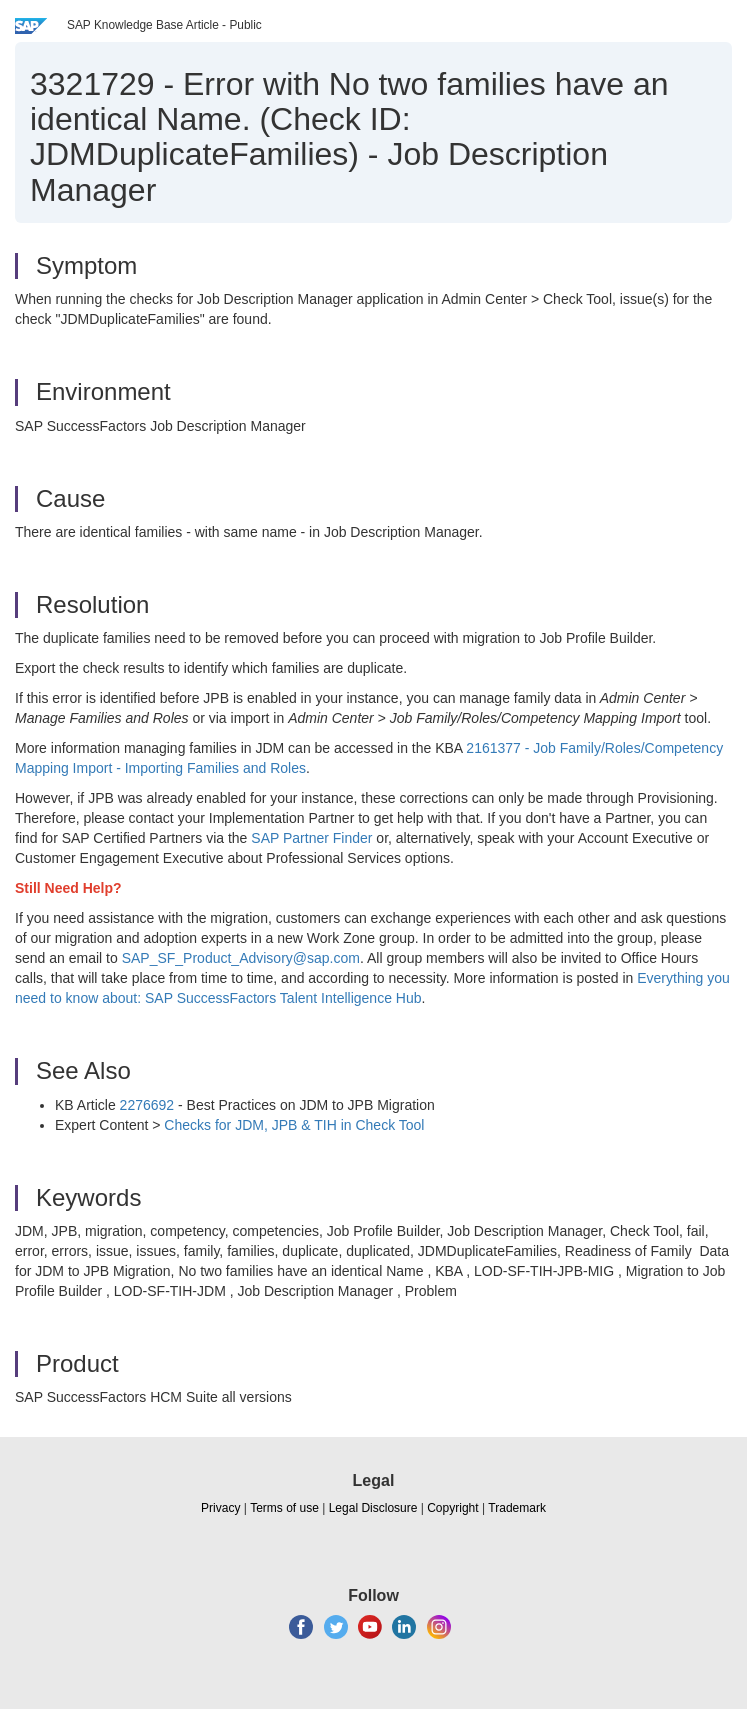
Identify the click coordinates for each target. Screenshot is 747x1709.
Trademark (517, 1508)
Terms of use (284, 1508)
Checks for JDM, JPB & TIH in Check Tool (294, 1125)
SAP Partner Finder (311, 838)
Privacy (220, 1508)
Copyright (452, 1508)
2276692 (147, 1105)
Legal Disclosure (373, 1508)
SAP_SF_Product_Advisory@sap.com (241, 958)
